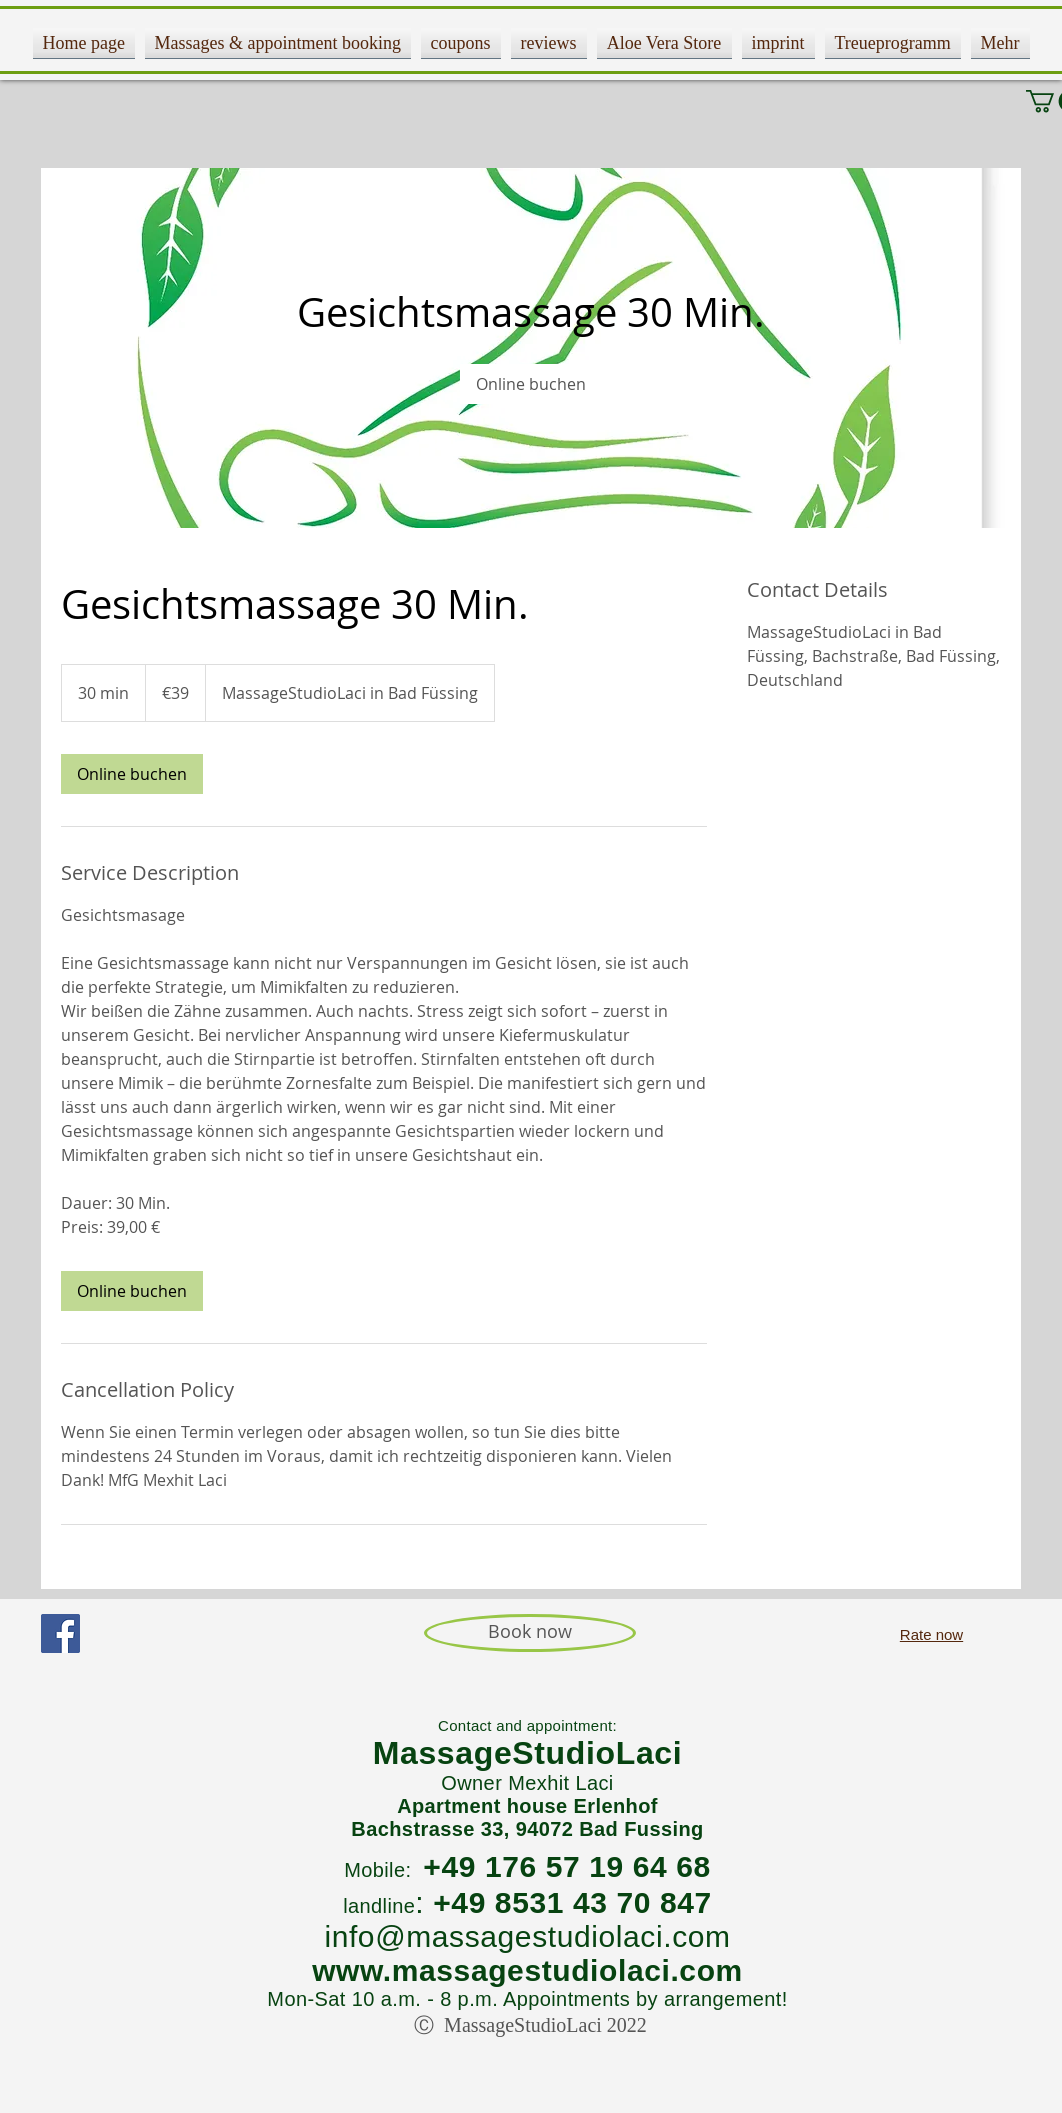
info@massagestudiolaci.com (527, 1936)
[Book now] (530, 1633)
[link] (531, 384)
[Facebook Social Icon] (60, 1633)
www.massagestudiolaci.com (527, 1970)
